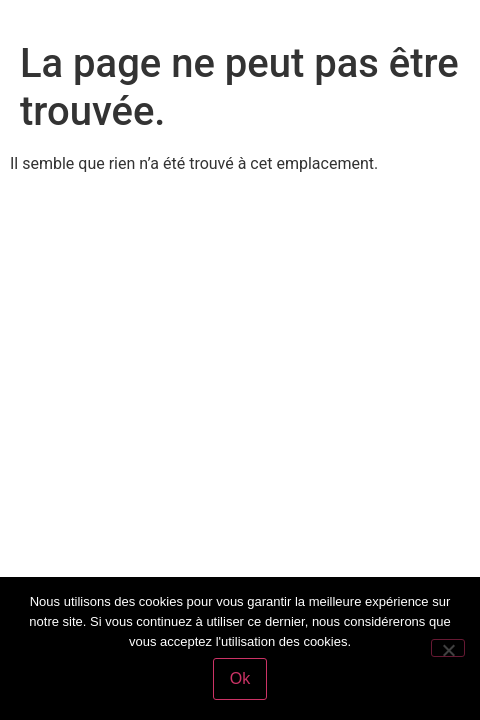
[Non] (448, 648)
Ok (240, 678)
